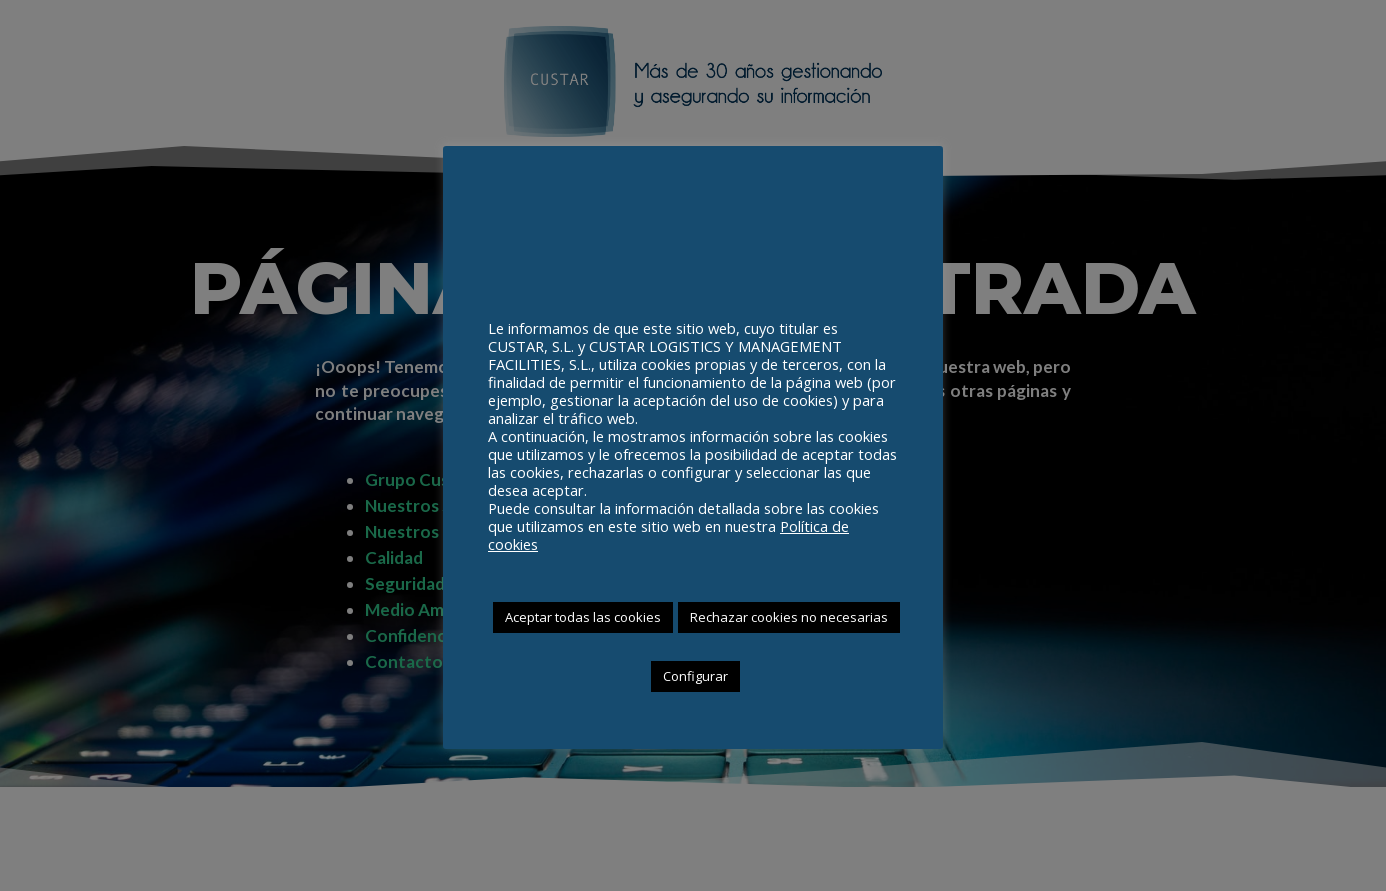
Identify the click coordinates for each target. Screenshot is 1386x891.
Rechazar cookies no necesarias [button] (789, 617)
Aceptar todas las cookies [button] (583, 617)
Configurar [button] (695, 676)
